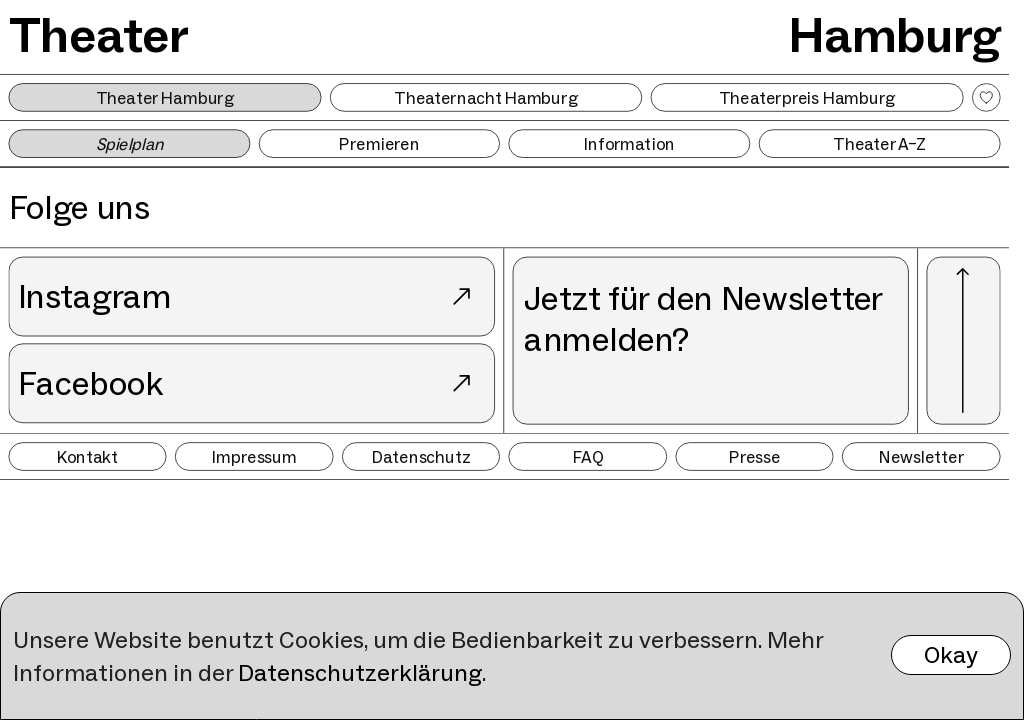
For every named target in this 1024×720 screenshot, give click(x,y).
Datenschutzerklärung (360, 672)
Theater (99, 34)
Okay (951, 654)
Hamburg (894, 34)
